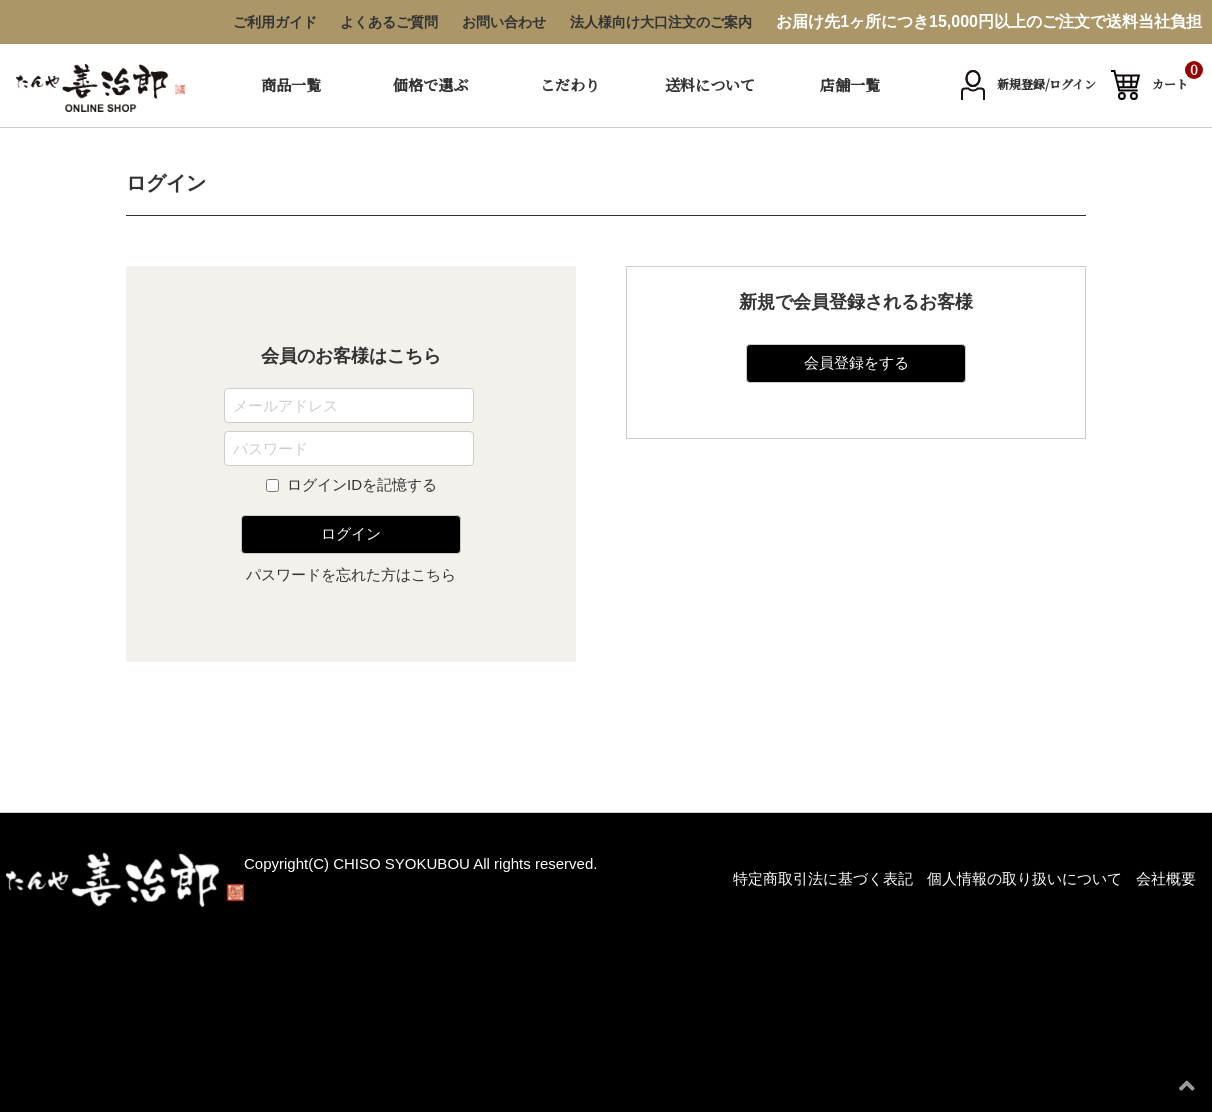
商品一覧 (291, 84)
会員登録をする (856, 362)
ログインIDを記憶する (362, 484)
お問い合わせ (504, 22)
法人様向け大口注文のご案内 (661, 22)
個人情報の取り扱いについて (1024, 878)
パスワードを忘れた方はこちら (351, 574)
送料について (710, 84)
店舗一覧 (850, 84)
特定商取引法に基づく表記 (823, 878)
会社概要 (1166, 878)
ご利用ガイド (275, 22)
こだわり (570, 84)
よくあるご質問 (389, 22)
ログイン (351, 533)
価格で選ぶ (430, 84)
